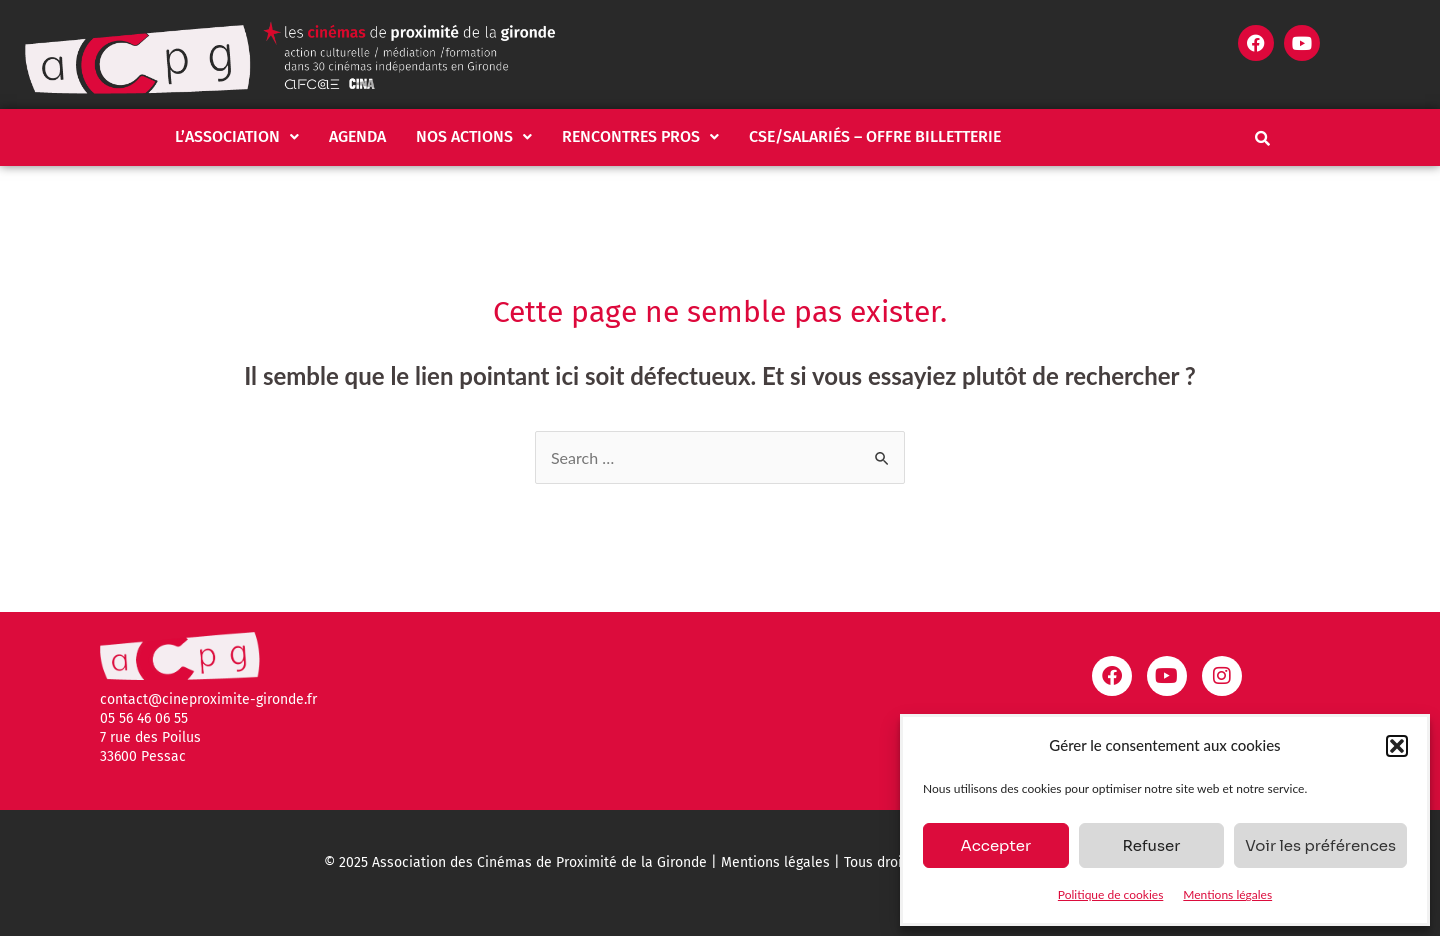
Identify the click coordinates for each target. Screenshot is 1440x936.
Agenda (357, 136)
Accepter (995, 845)
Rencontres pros (640, 136)
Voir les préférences (1320, 845)
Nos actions (474, 136)
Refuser (1151, 845)
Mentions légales (1227, 894)
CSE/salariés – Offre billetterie (875, 136)
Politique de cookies (1110, 894)
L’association (237, 136)
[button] (1397, 746)
